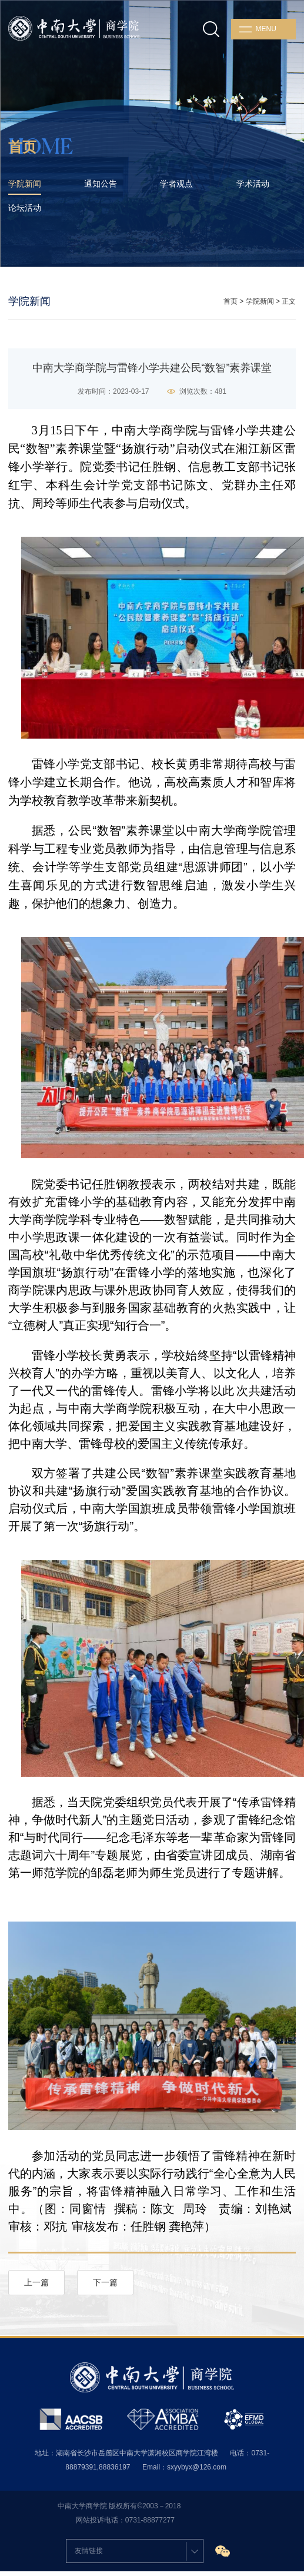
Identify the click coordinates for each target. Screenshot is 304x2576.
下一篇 (105, 2281)
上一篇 (36, 2281)
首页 (230, 301)
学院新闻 (260, 301)
